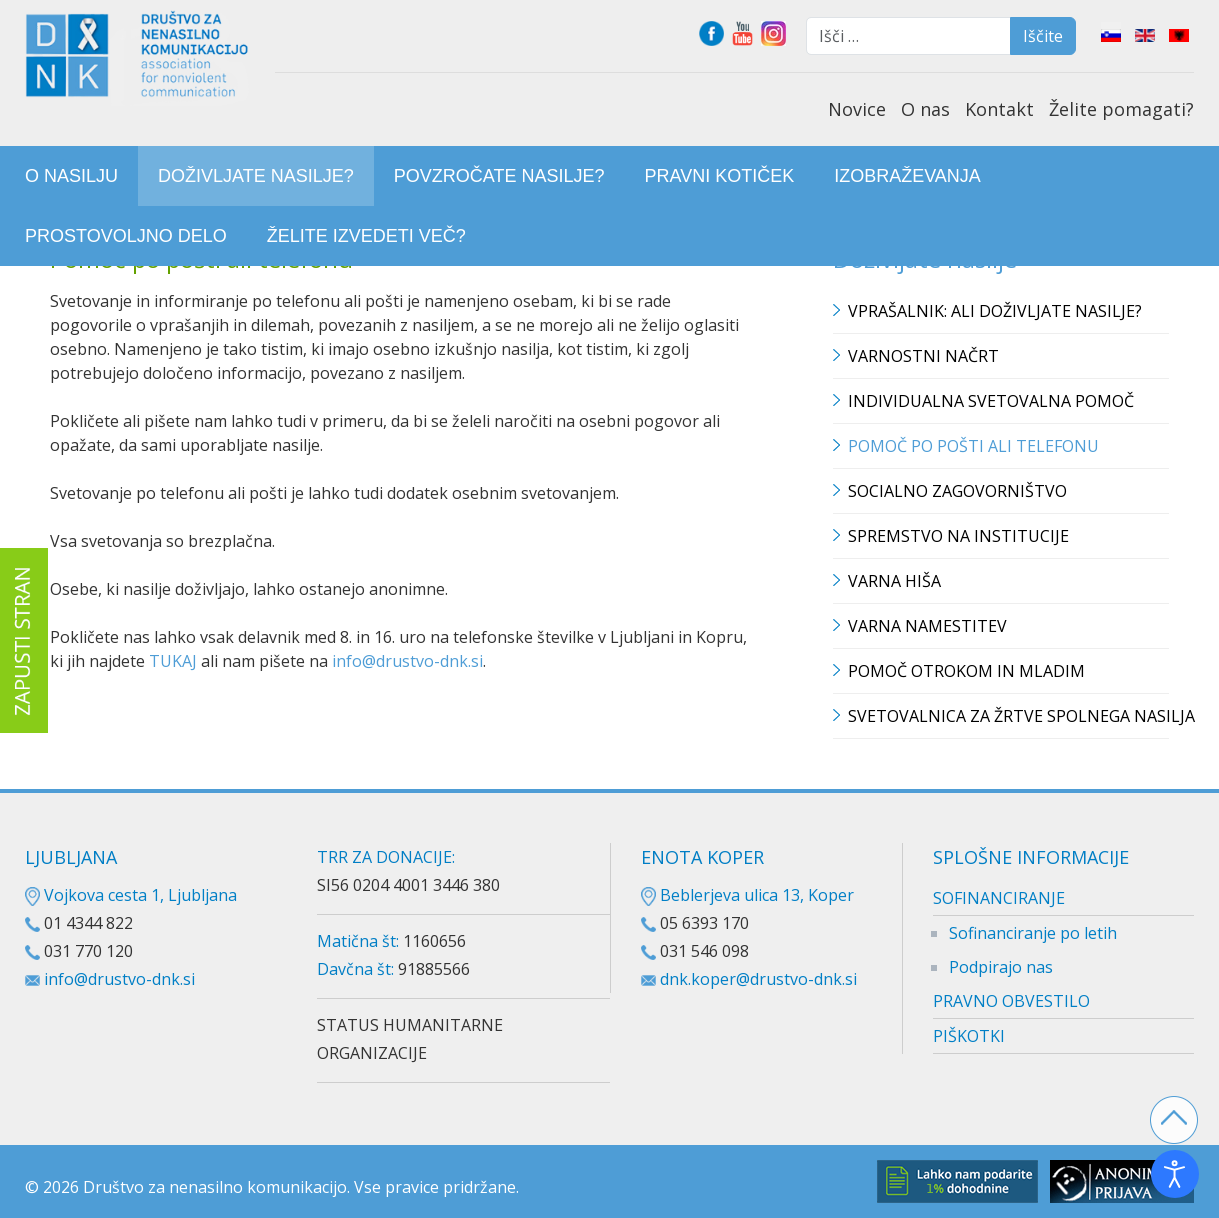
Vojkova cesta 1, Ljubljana (131, 895)
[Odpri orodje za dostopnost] (1175, 1174)
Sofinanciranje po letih (1033, 933)
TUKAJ (175, 661)
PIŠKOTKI (969, 1036)
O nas (925, 109)
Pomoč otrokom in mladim (966, 671)
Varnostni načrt (923, 356)
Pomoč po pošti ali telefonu (973, 446)
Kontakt (999, 109)
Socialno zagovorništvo (957, 491)
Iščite (1043, 36)
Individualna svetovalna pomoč (991, 401)
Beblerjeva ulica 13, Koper (747, 895)
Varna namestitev (927, 626)
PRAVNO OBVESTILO (1011, 1001)
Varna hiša (894, 581)
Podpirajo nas (1001, 967)
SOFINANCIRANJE (999, 898)
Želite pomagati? (1121, 109)
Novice (857, 109)
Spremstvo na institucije (958, 536)
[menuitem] (71, 176)
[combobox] (908, 36)
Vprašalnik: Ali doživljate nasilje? (995, 311)
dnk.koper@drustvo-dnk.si (758, 979)
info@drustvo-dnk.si (407, 661)
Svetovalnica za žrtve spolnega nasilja (1008, 716)
